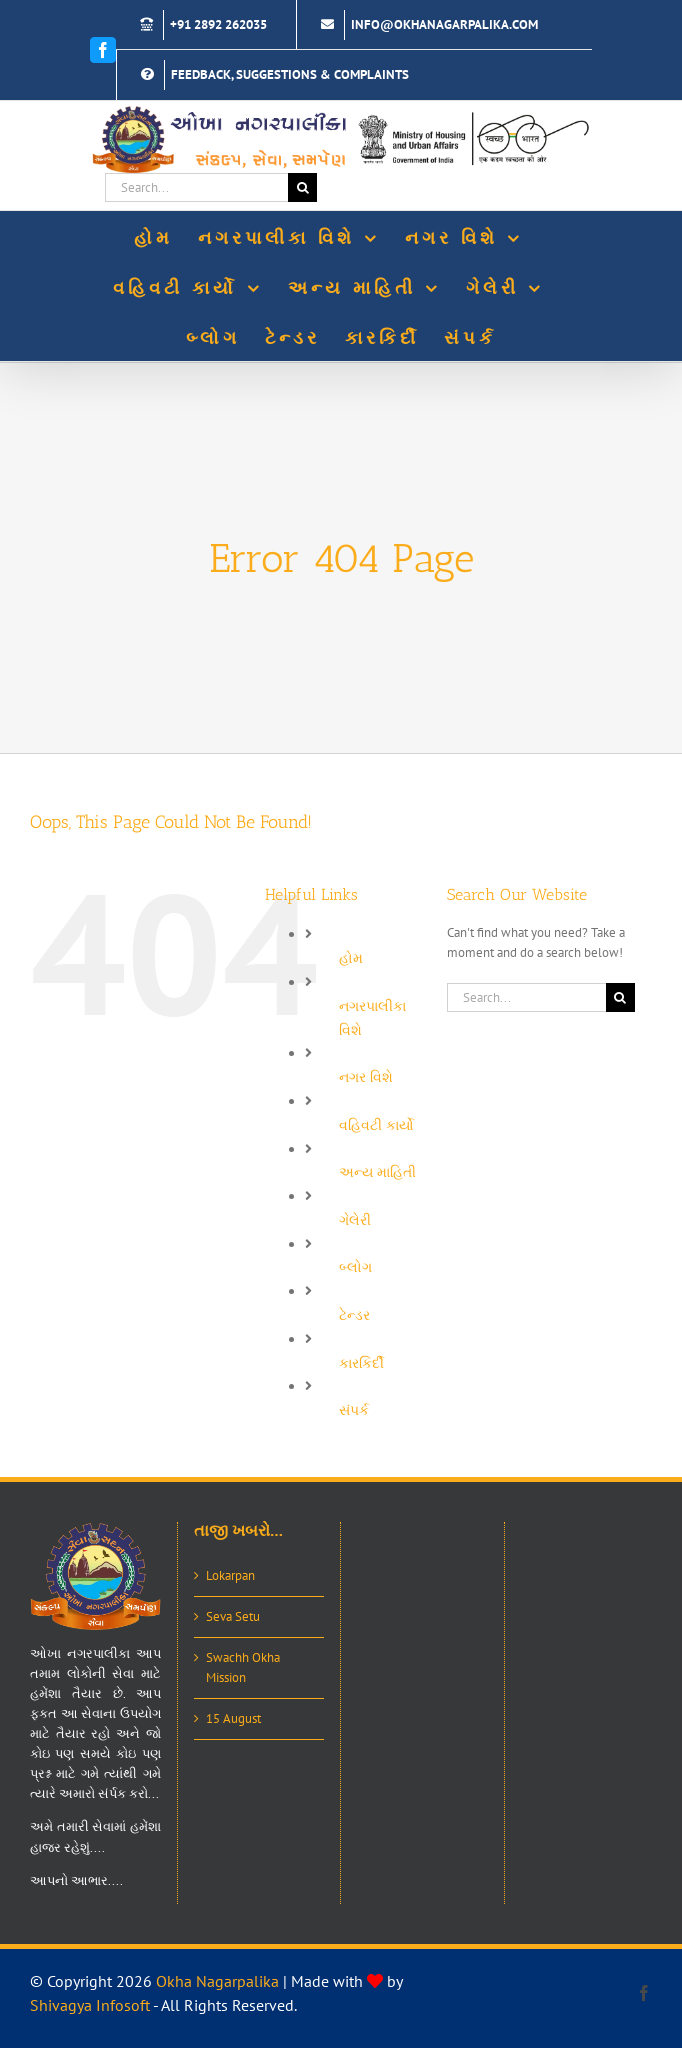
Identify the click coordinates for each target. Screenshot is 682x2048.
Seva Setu (233, 1616)
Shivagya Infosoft (90, 2005)
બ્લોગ (355, 1267)
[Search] (302, 187)
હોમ (351, 958)
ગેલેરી (355, 1220)
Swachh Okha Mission (243, 1667)
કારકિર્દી (361, 1363)
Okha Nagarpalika (217, 1981)
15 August (233, 1718)
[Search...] (196, 187)
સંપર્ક (354, 1410)
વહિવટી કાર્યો (376, 1125)
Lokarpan (230, 1575)
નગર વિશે (366, 1077)
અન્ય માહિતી (377, 1172)
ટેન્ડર (354, 1315)
